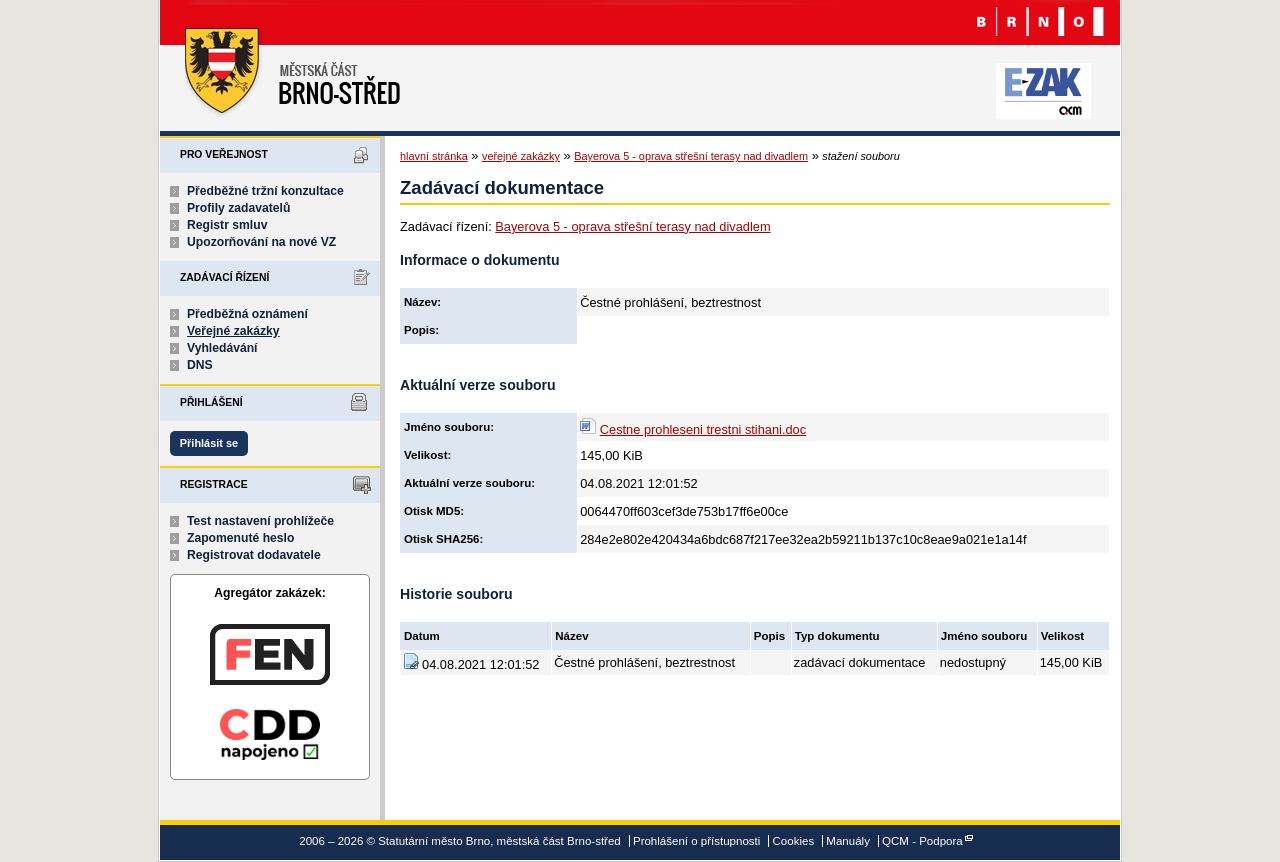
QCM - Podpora (922, 841)
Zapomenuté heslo (240, 538)
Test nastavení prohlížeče (260, 521)
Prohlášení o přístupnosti (696, 841)
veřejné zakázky (521, 156)
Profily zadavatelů (238, 208)
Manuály (848, 841)
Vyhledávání (222, 348)
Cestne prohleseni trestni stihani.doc (703, 429)
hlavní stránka (434, 156)
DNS (200, 365)
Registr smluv (227, 225)
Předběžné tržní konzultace (265, 191)
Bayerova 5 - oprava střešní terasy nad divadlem (691, 156)
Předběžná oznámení (247, 314)
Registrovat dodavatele (254, 555)
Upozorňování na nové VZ (261, 242)
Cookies (794, 841)
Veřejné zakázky (233, 331)
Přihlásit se (209, 443)
